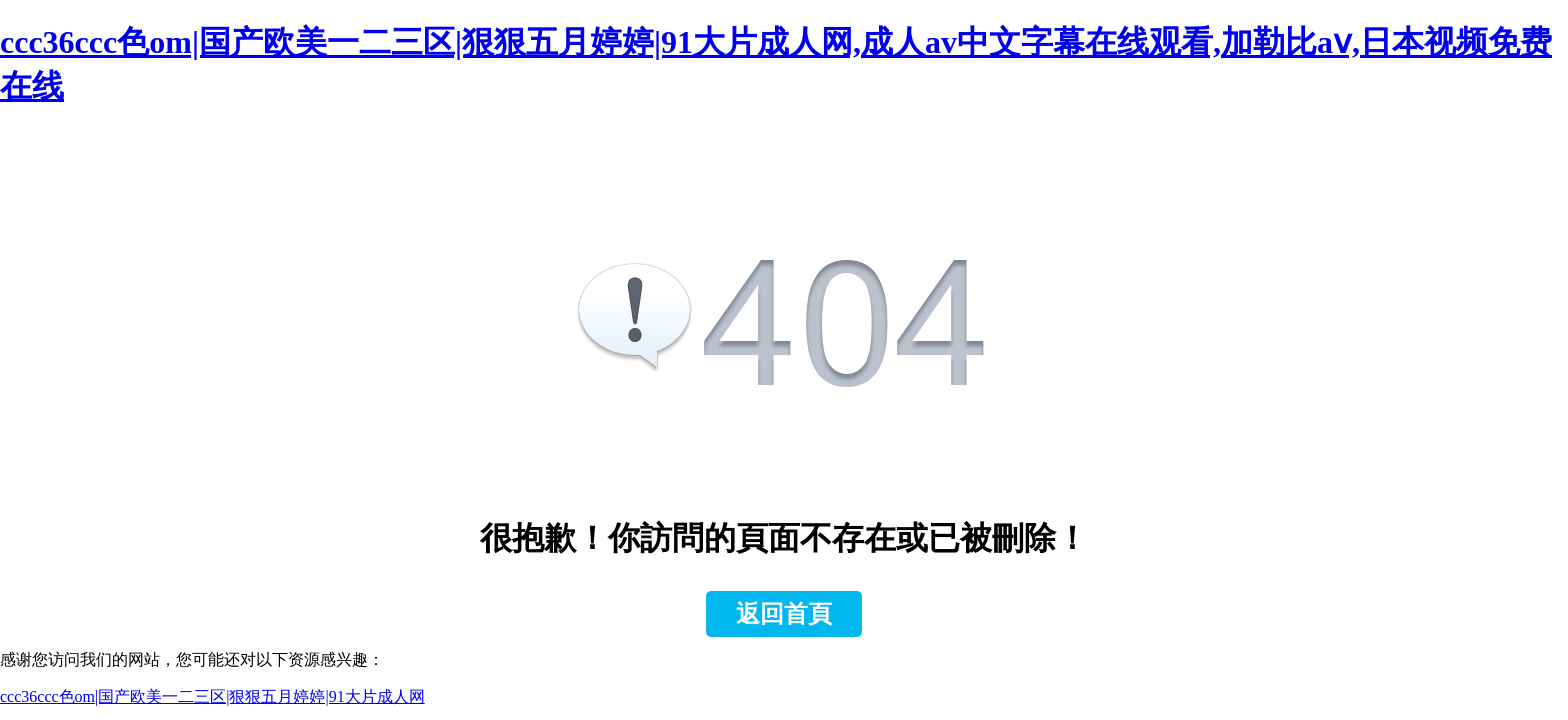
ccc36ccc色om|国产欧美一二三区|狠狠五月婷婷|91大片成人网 (212, 696)
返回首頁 (784, 614)
